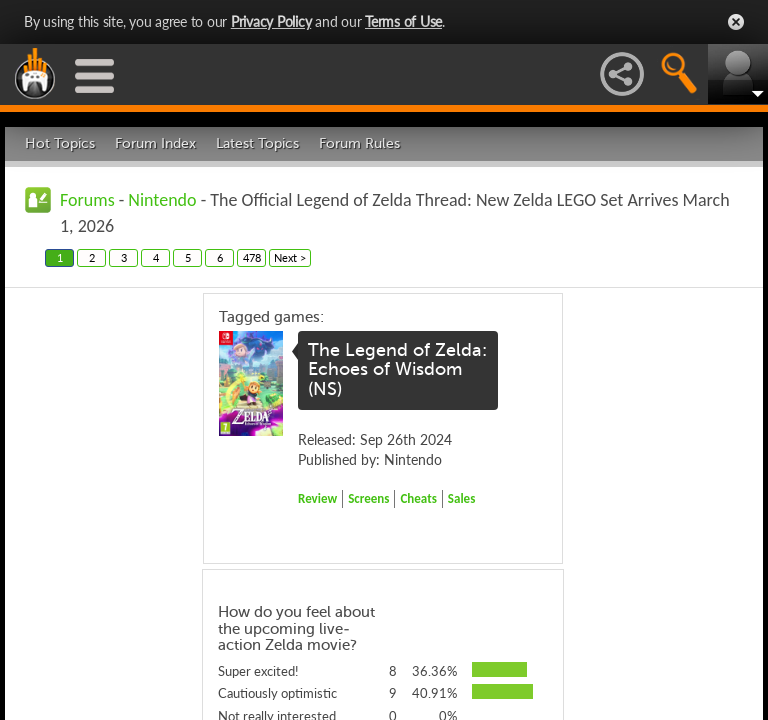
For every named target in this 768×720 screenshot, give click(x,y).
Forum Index (155, 143)
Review (317, 498)
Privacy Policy (271, 21)
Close (736, 22)
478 (252, 257)
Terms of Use (403, 21)
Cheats (418, 498)
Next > (290, 257)
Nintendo (162, 200)
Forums (87, 200)
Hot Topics (60, 143)
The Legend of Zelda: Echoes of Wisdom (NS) (397, 370)
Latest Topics (257, 143)
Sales (462, 498)
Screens (368, 498)
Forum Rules (359, 143)
